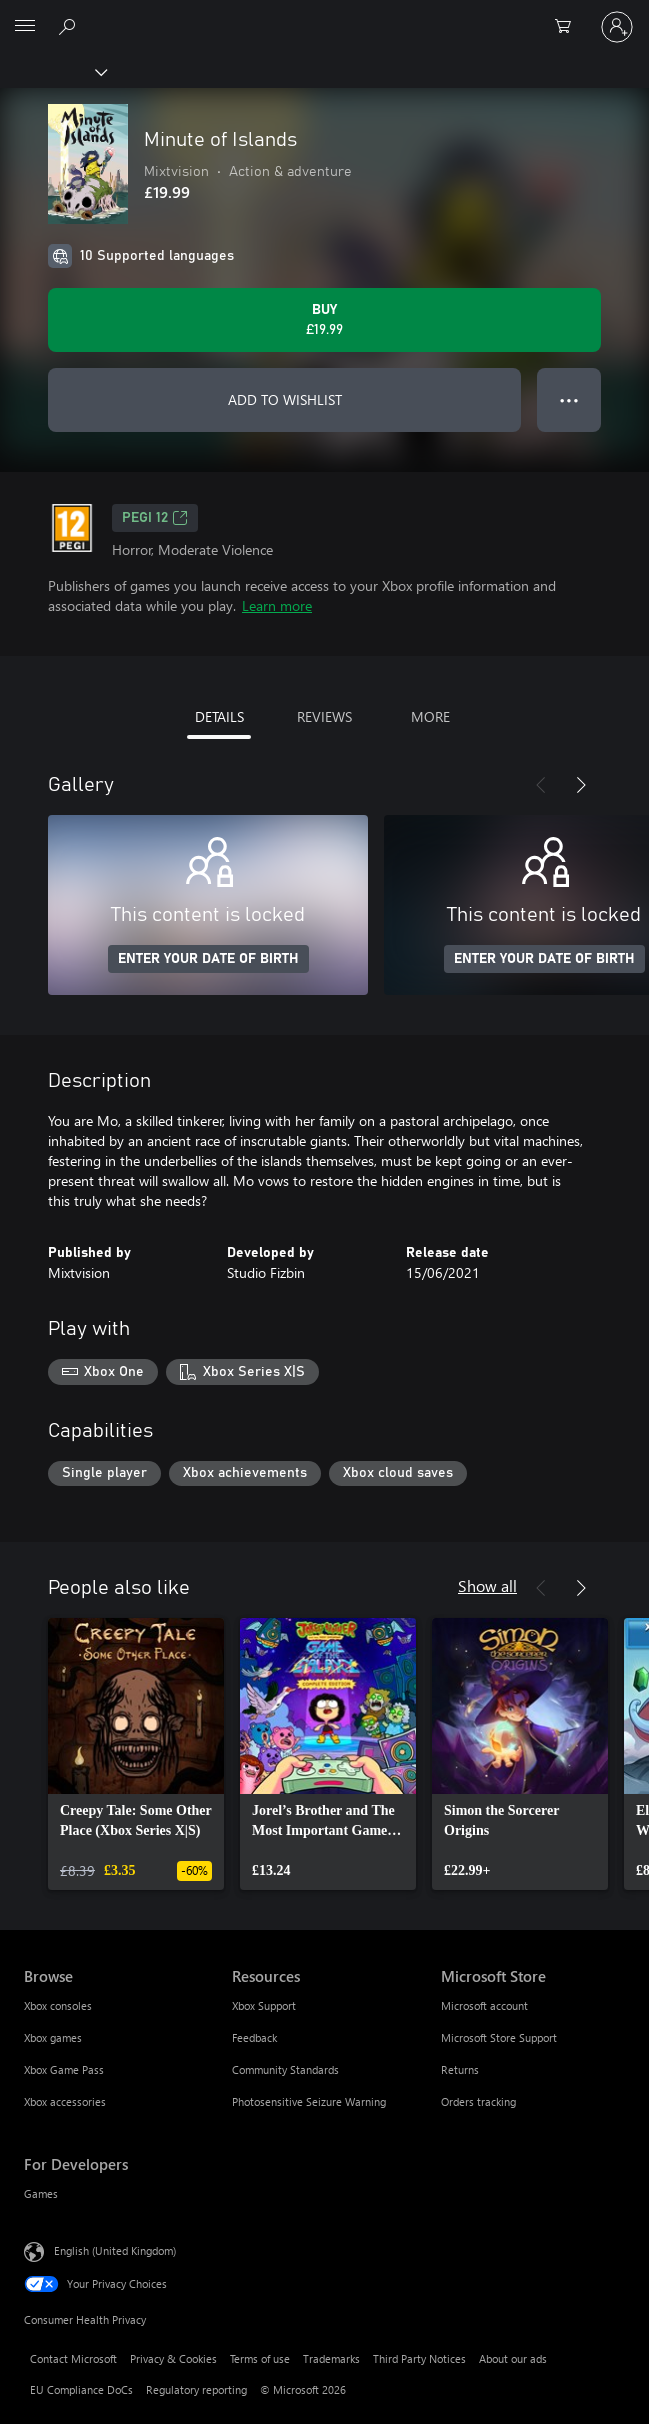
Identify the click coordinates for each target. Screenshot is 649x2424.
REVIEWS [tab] (324, 716)
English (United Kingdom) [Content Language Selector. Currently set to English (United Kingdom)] (115, 2250)
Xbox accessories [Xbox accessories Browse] (65, 2101)
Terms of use (260, 2358)
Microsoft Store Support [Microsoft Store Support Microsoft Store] (499, 2037)
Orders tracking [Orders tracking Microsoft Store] (478, 2101)
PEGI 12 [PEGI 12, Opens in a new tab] (155, 518)
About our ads (513, 2358)
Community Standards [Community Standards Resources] (285, 2069)
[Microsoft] (324, 15)
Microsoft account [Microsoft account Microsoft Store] (484, 2005)
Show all (487, 1585)
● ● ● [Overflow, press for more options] (569, 399)
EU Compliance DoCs (81, 2389)
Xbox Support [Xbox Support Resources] (264, 2005)
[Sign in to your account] (617, 27)
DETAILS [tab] (219, 716)
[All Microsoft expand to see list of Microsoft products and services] (25, 27)
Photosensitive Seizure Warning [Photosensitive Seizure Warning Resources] (309, 2101)
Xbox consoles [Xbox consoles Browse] (58, 2005)
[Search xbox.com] (70, 26)
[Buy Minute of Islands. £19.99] (324, 320)
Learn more (277, 605)
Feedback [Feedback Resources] (254, 2037)
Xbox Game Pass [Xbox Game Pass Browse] (64, 2069)
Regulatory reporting (196, 2389)
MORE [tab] (430, 716)
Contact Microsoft (73, 2358)
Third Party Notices (419, 2358)
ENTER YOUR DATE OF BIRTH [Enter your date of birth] (208, 959)
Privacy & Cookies (173, 2358)
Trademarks (331, 2358)
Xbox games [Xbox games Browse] (53, 2037)
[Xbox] (52, 71)
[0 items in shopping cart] (569, 27)
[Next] (581, 785)
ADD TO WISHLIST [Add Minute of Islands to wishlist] (285, 399)
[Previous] (541, 785)
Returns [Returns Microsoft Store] (460, 2069)
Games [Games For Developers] (41, 2193)
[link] (136, 1754)
